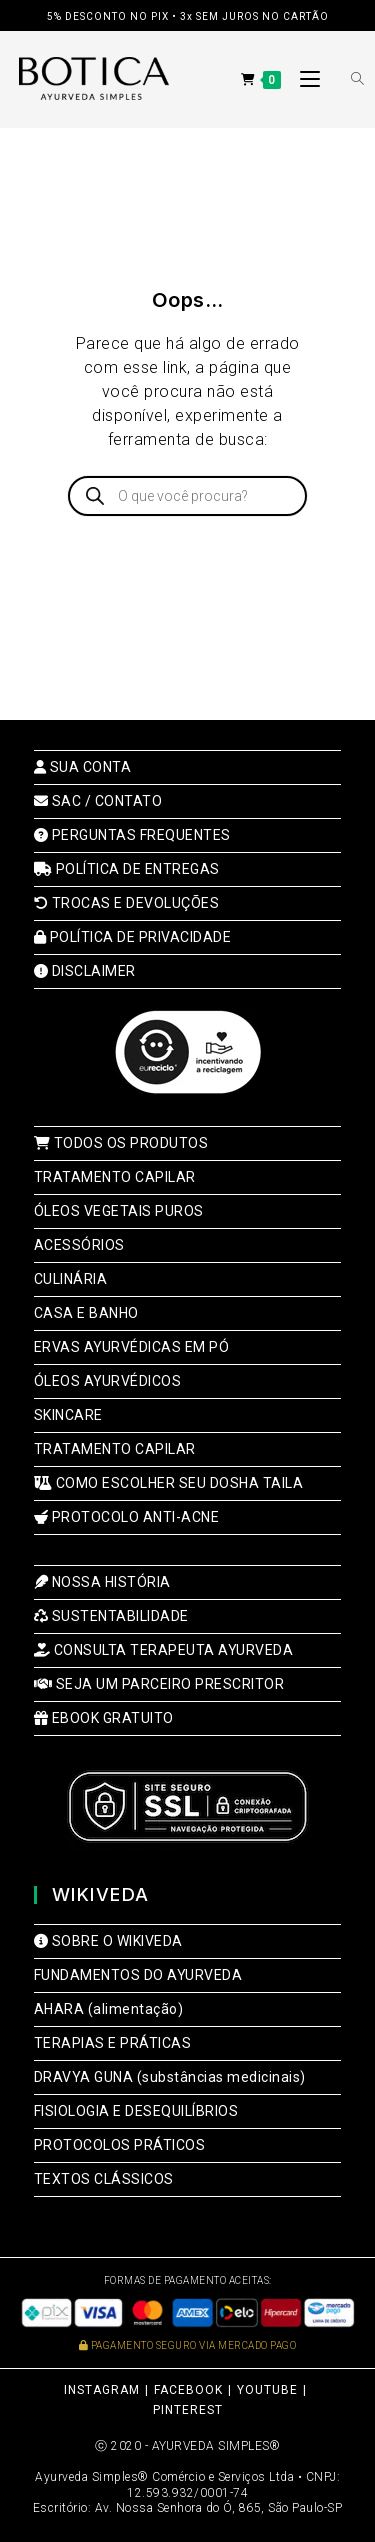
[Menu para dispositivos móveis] (304, 80)
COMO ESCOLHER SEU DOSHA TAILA (169, 1483)
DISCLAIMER (85, 971)
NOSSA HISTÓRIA (102, 1582)
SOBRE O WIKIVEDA (108, 1941)
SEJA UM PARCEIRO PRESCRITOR (159, 1684)
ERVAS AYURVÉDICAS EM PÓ (132, 1347)
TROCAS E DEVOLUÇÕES (127, 903)
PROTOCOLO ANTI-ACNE (127, 1517)
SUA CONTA (83, 767)
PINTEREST (188, 2410)
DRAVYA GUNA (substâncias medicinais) (170, 2077)
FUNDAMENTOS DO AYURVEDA (138, 1975)
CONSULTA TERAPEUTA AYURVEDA (164, 1650)
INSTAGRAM (102, 2390)
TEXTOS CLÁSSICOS (104, 2179)
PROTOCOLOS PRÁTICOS (120, 2145)
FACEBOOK (188, 2390)
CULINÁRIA (71, 1279)
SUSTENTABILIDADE (111, 1616)
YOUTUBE (267, 2390)
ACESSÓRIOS (79, 1245)
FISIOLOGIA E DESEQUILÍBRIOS (136, 2111)
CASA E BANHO (86, 1313)
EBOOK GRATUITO (104, 1718)
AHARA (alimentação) (109, 2009)
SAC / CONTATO (98, 801)
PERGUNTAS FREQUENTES (132, 835)
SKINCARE (68, 1415)
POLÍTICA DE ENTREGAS (127, 869)
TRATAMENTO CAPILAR (115, 1177)
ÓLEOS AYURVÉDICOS (108, 1381)
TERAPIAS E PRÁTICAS (113, 2043)
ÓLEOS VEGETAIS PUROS (119, 1211)
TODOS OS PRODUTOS (121, 1143)
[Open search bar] (346, 79)
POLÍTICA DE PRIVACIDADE (133, 937)
